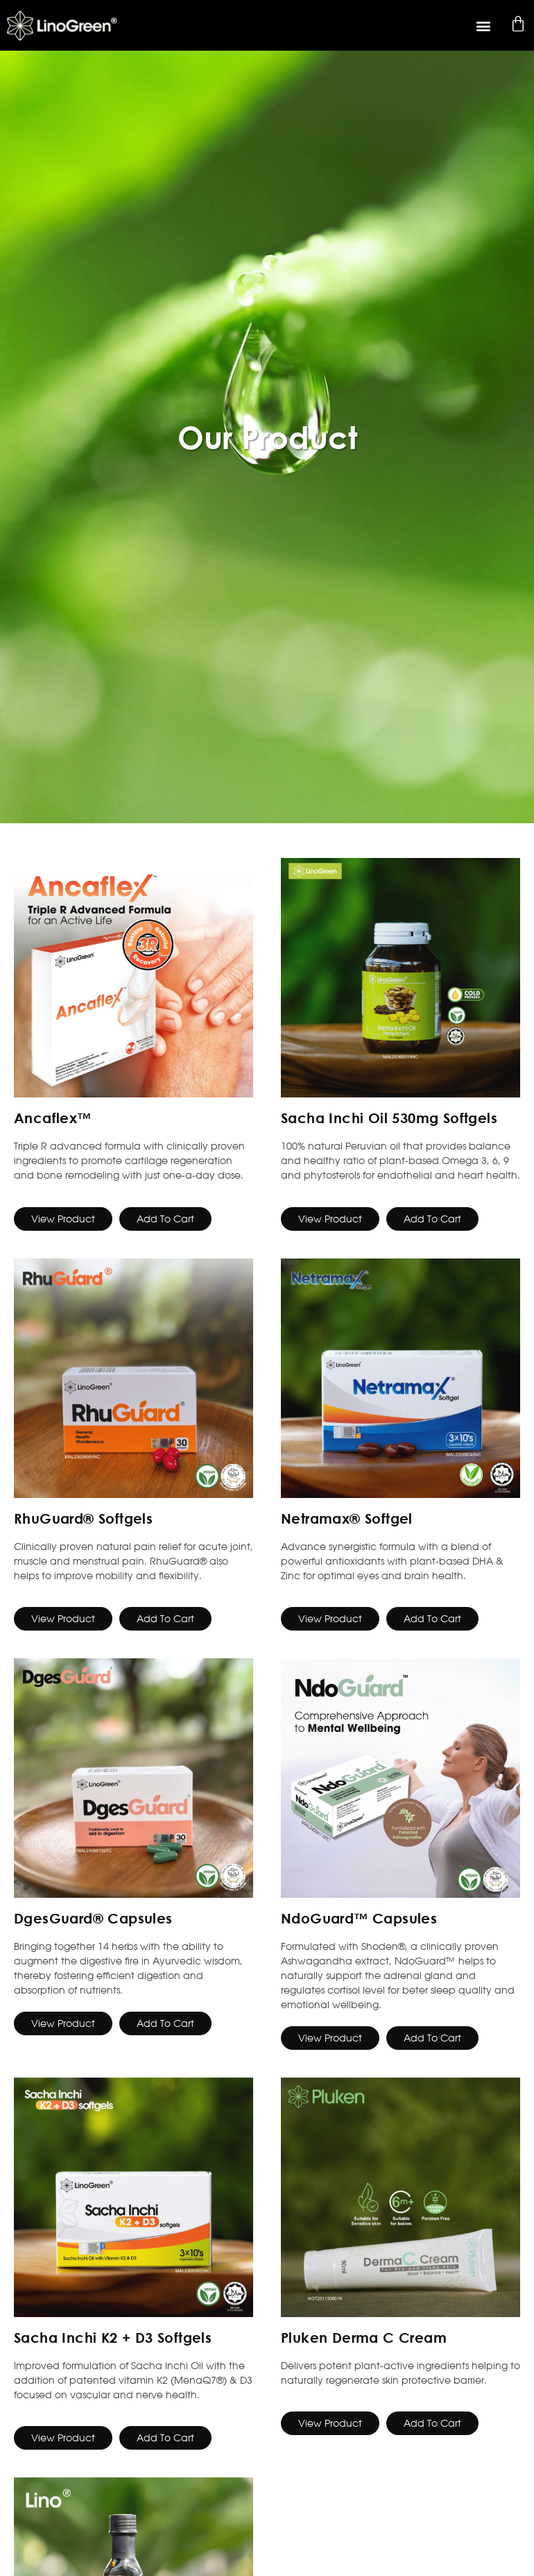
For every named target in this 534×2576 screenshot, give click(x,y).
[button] (483, 25)
